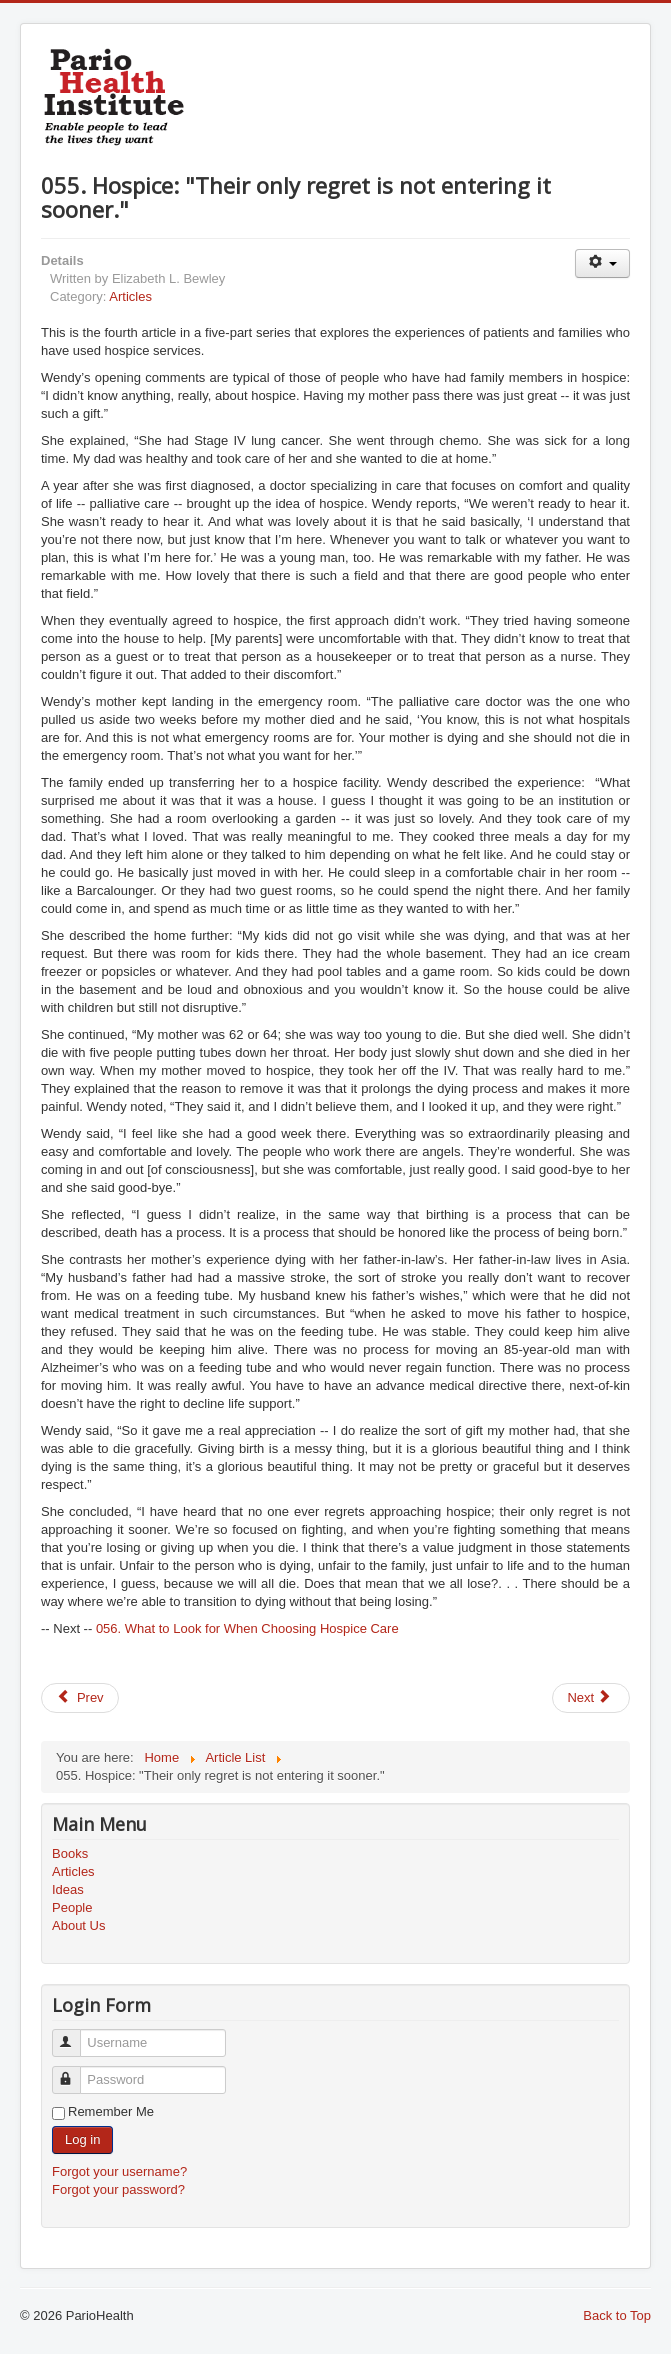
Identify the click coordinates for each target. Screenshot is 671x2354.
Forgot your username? (119, 2171)
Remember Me (111, 2111)
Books (70, 1853)
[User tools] (602, 263)
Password (75, 2071)
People (72, 1907)
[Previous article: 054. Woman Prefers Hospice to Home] (80, 1698)
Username (75, 2034)
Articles (130, 296)
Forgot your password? (118, 2189)
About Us (78, 1925)
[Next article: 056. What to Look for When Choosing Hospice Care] (591, 1698)
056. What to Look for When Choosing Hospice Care (247, 1628)
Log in (82, 2139)
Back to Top (617, 2315)
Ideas (68, 1889)
